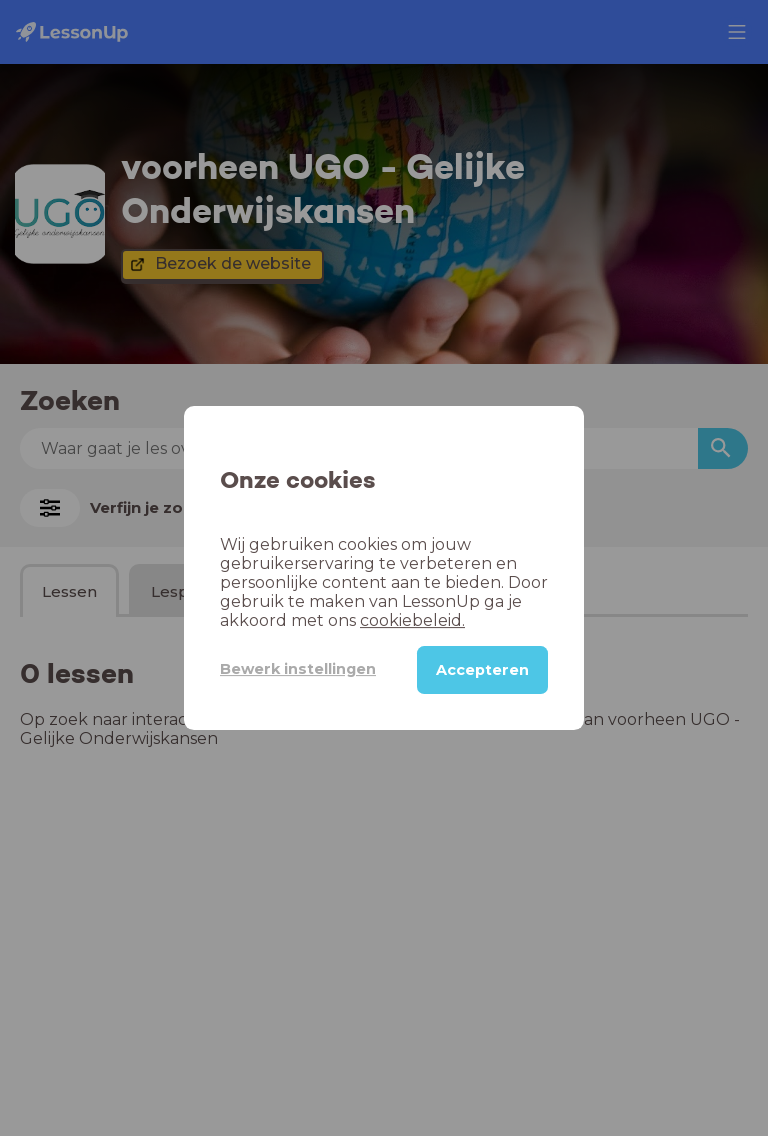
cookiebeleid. (412, 620)
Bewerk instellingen (298, 669)
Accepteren (482, 670)
